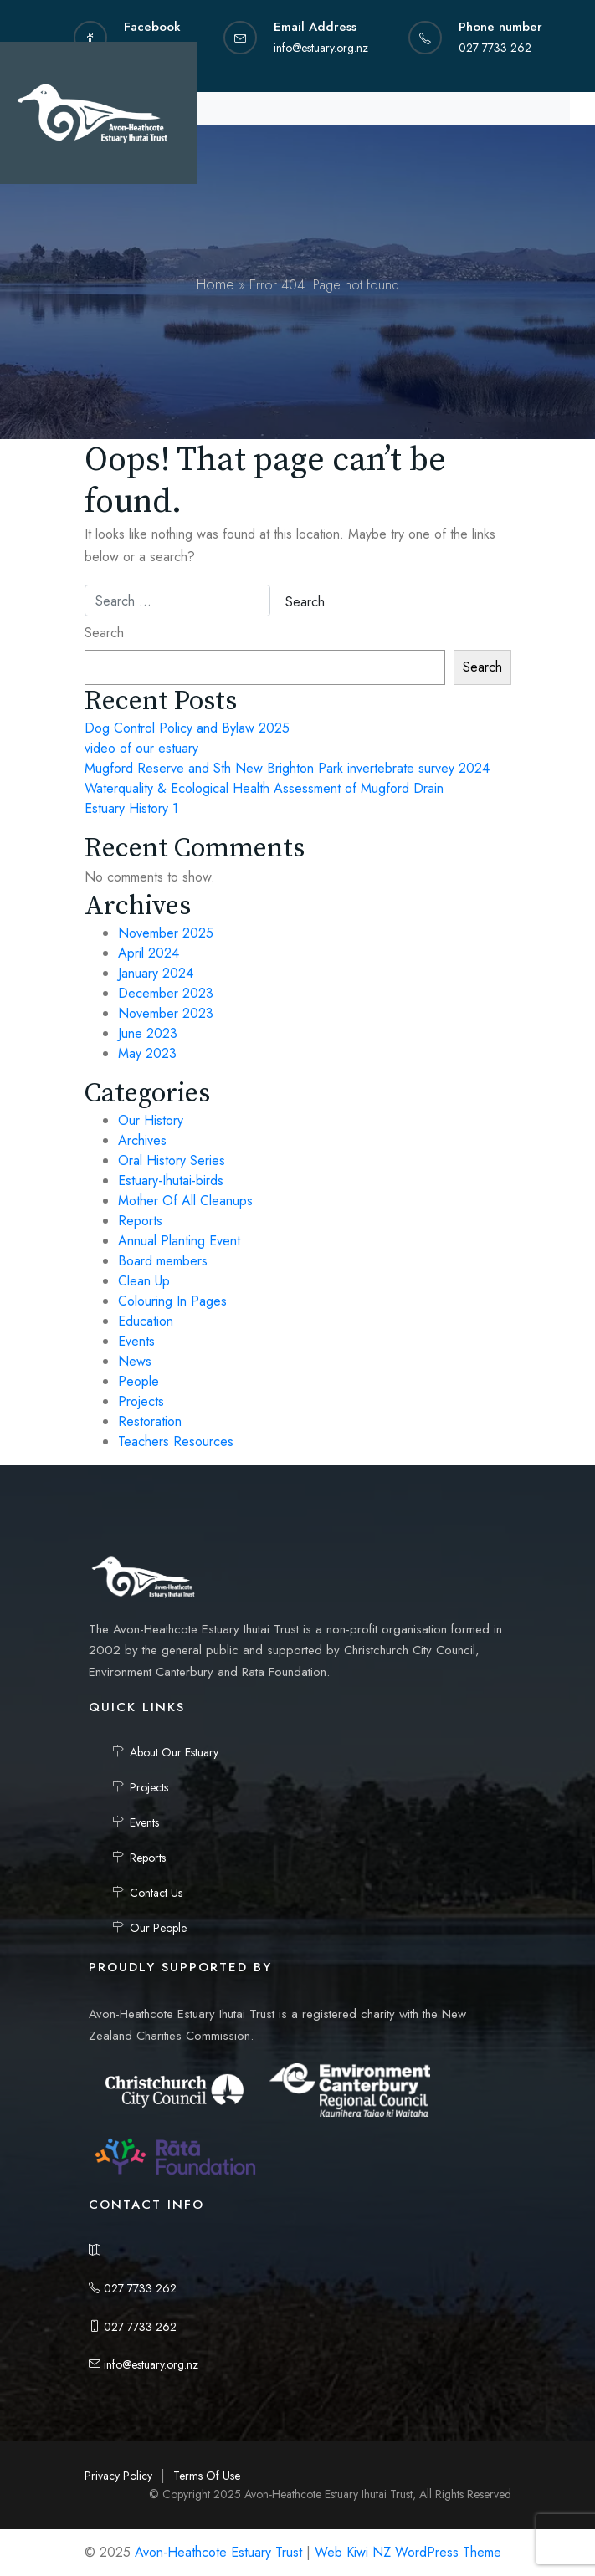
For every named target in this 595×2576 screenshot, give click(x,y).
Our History (150, 1120)
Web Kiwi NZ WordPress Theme (408, 2552)
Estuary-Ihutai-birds (170, 1180)
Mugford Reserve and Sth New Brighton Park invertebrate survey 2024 (287, 768)
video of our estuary (141, 748)
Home (215, 284)
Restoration (150, 1421)
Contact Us (156, 1892)
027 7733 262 (133, 2288)
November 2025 (165, 933)
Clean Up (144, 1281)
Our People (158, 1927)
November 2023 (165, 1013)
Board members (163, 1260)
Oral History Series (171, 1160)
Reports (140, 1220)
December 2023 (165, 993)
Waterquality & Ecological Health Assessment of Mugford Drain (264, 788)
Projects (141, 1401)
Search (104, 632)
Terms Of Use (206, 2475)
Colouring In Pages (172, 1301)
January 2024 (155, 973)
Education (145, 1321)
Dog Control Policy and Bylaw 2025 (187, 728)
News (134, 1361)
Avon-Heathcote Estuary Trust (218, 2552)
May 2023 (147, 1053)
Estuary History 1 (131, 808)
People (138, 1381)
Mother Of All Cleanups (185, 1200)
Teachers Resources (175, 1441)
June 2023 (147, 1033)
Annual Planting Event (179, 1240)
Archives (142, 1140)
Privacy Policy (118, 2475)
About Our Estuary (174, 1752)
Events (136, 1341)
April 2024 (148, 953)
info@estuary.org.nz (143, 2364)
